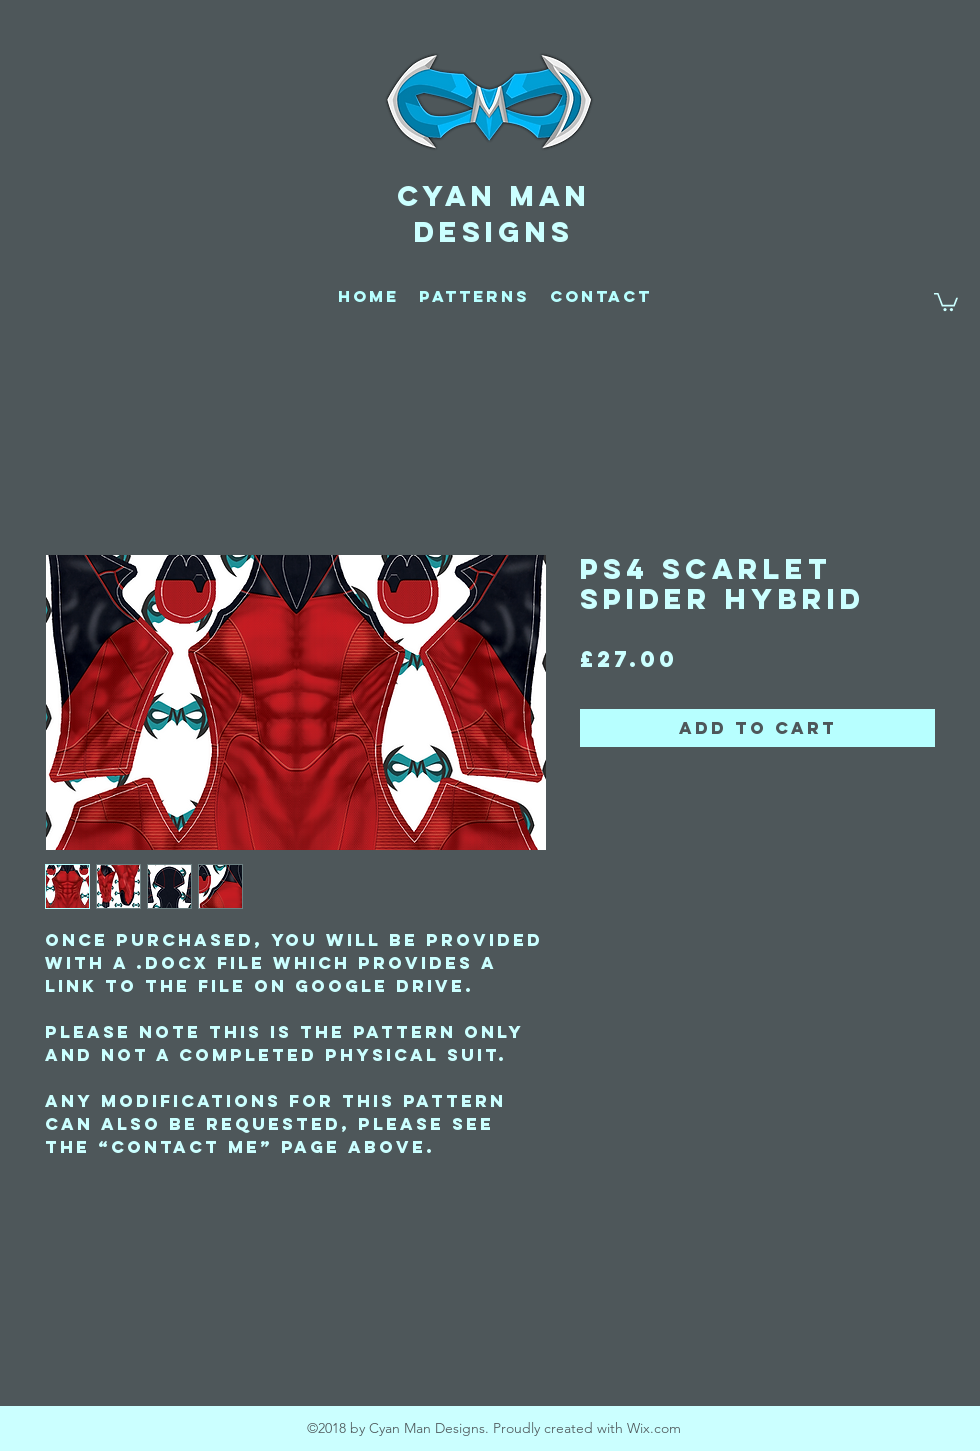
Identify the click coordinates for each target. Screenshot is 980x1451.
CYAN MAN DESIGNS (494, 214)
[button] (946, 301)
